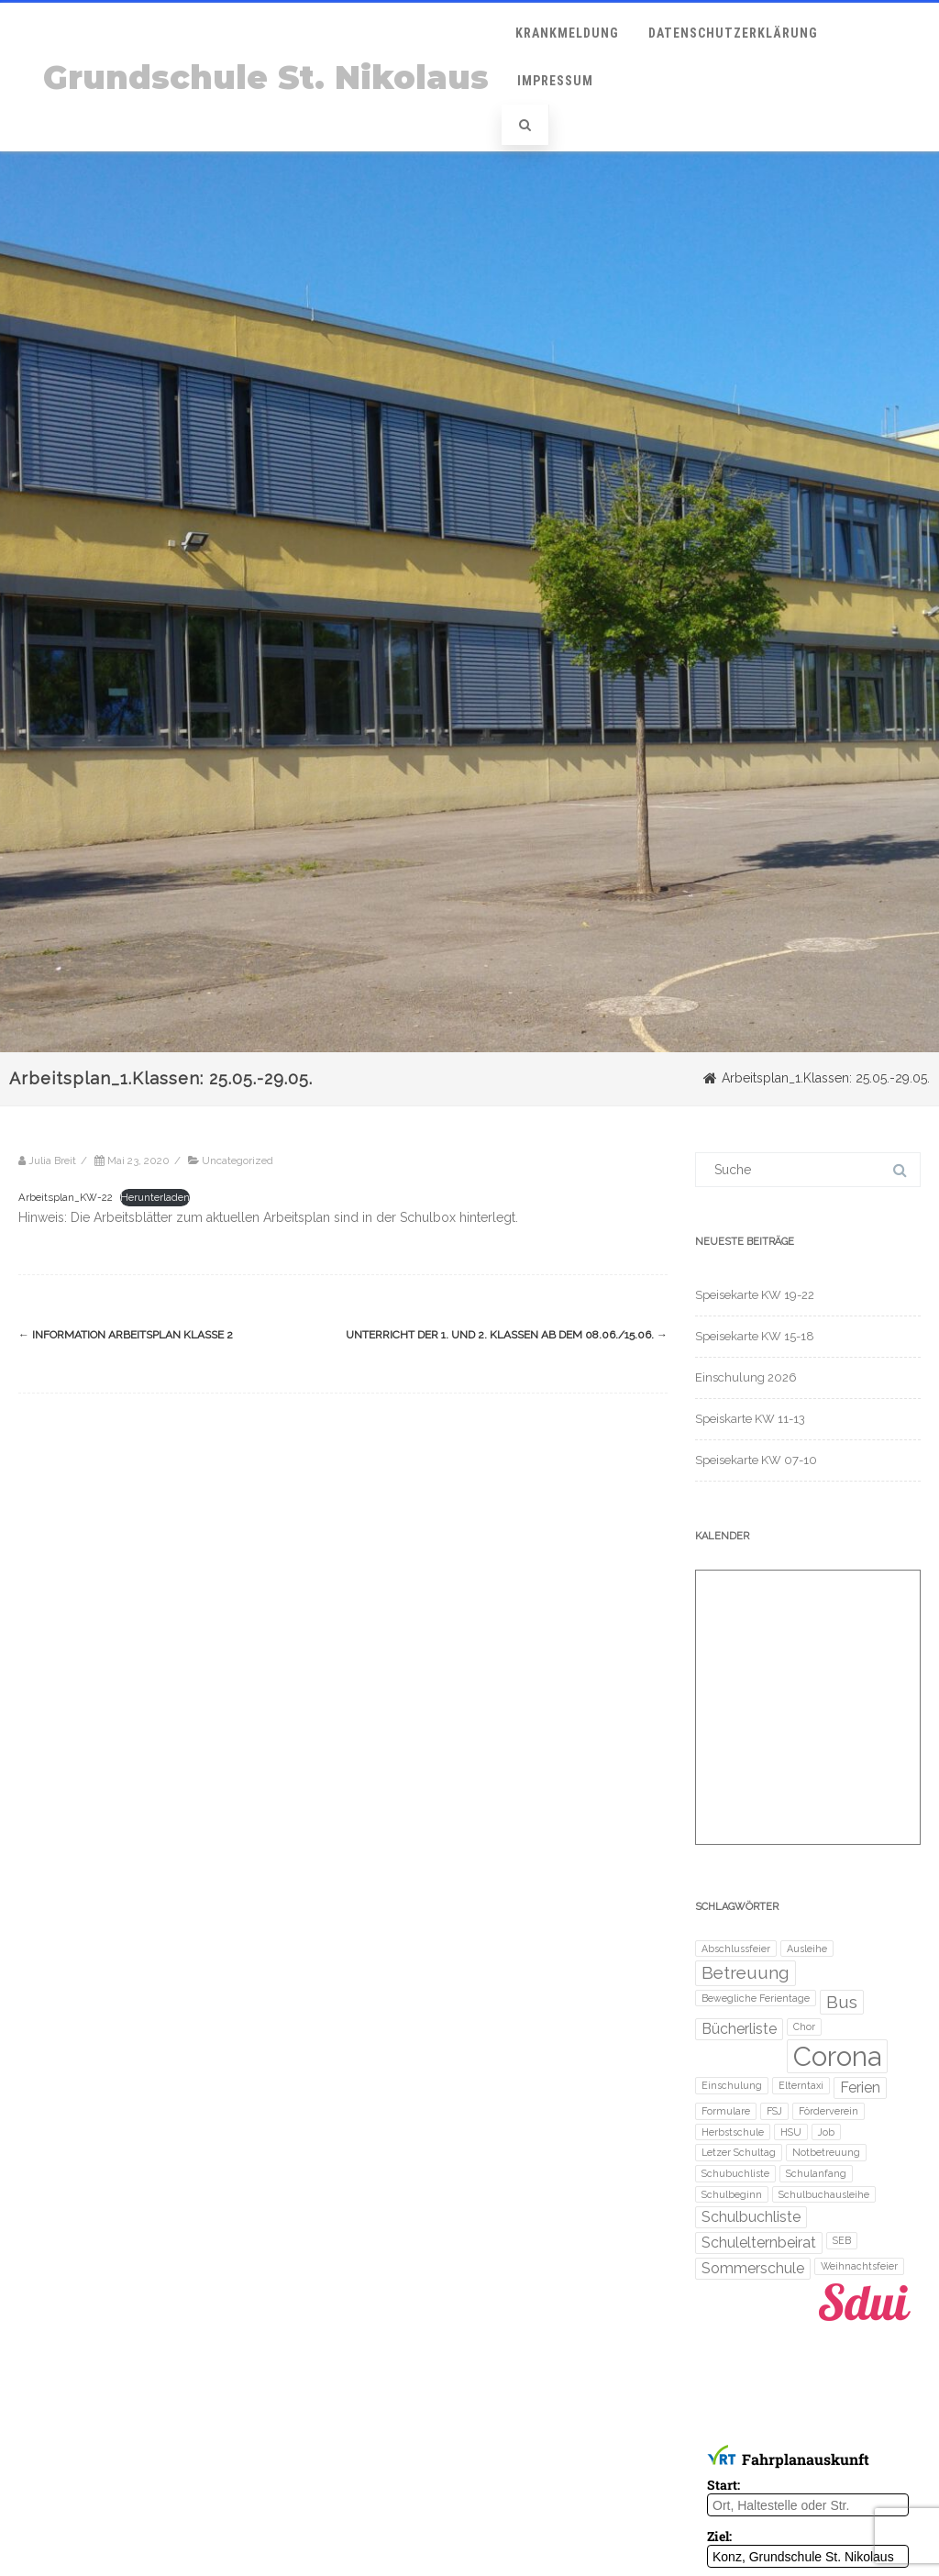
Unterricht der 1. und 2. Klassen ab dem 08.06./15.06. (507, 1334)
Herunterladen (155, 1197)
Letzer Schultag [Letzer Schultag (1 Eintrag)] (738, 2152)
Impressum (555, 80)
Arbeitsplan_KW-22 (65, 1197)
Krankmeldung (567, 33)
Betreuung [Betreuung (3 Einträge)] (745, 1972)
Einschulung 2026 (746, 1377)
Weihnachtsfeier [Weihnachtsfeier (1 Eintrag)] (859, 2265)
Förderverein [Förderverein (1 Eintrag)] (828, 2110)
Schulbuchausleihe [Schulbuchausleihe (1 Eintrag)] (824, 2194)
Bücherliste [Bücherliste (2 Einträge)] (739, 2028)
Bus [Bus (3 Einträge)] (841, 2002)
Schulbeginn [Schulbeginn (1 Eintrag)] (731, 2194)
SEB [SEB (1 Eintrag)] (842, 2240)
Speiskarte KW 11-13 (750, 1419)
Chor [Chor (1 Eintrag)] (804, 2026)
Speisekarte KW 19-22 (754, 1295)
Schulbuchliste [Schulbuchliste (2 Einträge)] (751, 2217)
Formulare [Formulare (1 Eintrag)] (725, 2110)
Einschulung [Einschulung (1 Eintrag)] (731, 2085)
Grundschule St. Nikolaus (266, 77)
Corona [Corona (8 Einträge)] (837, 2056)
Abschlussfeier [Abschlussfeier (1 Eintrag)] (735, 1948)
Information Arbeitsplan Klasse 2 (125, 1334)
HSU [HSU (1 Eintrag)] (790, 2131)
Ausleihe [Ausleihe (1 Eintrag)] (807, 1948)
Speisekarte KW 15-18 (754, 1336)
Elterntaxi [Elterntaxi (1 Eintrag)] (801, 2085)
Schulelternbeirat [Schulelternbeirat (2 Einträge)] (758, 2242)
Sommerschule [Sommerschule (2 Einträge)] (752, 2268)
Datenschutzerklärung (733, 33)
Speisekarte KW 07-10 (756, 1460)
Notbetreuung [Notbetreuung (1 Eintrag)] (826, 2152)
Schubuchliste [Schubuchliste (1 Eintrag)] (735, 2173)
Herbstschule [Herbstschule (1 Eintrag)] (732, 2131)
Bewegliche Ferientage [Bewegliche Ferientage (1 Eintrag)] (755, 1998)
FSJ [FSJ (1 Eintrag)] (774, 2110)
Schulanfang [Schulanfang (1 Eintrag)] (816, 2173)
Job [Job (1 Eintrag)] (826, 2131)
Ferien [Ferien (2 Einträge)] (860, 2087)
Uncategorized (237, 1160)
